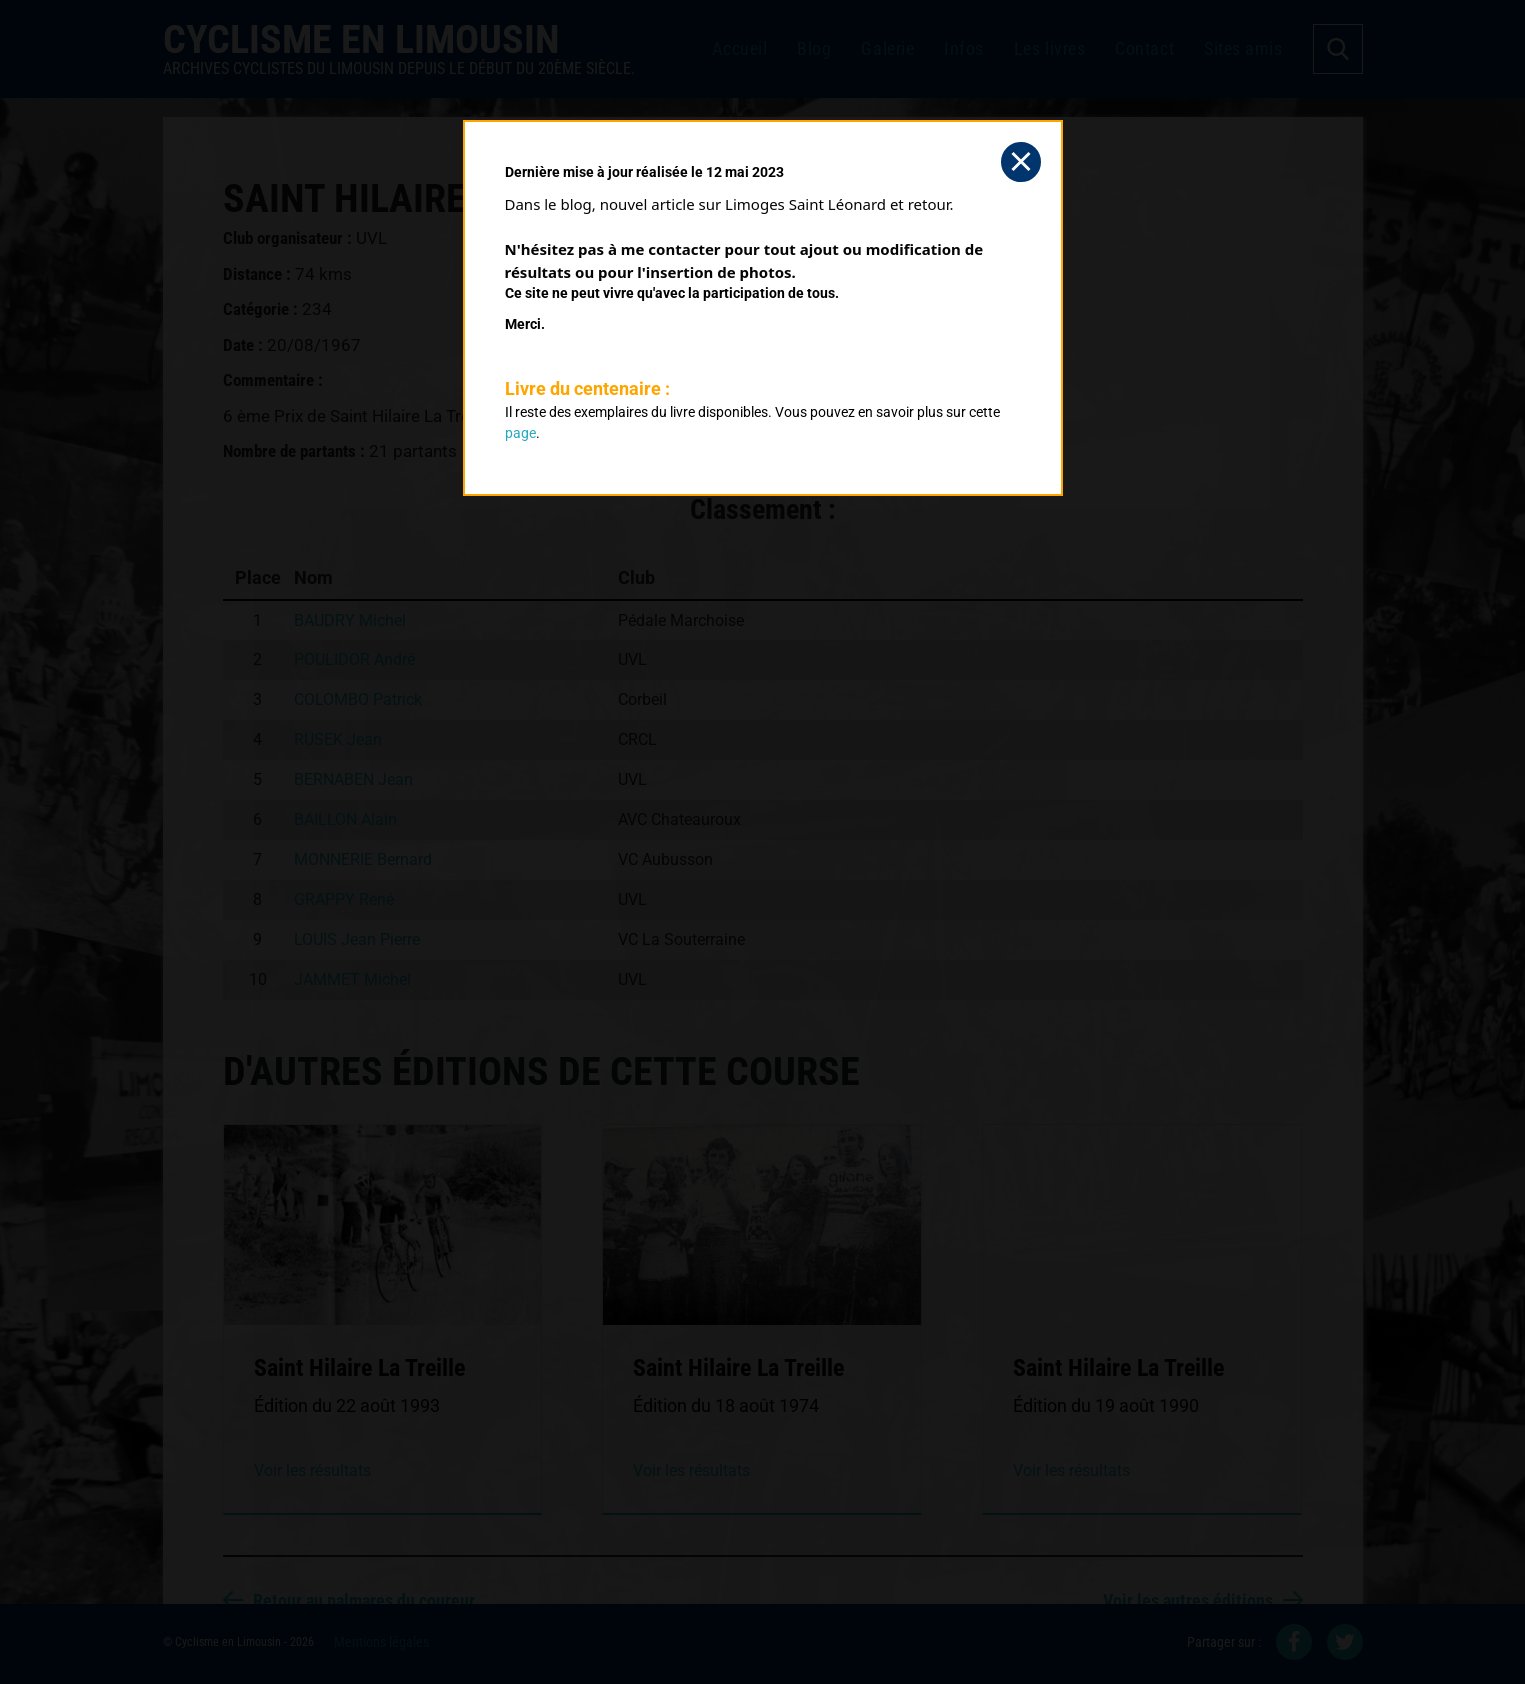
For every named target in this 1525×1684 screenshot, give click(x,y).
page (520, 433)
